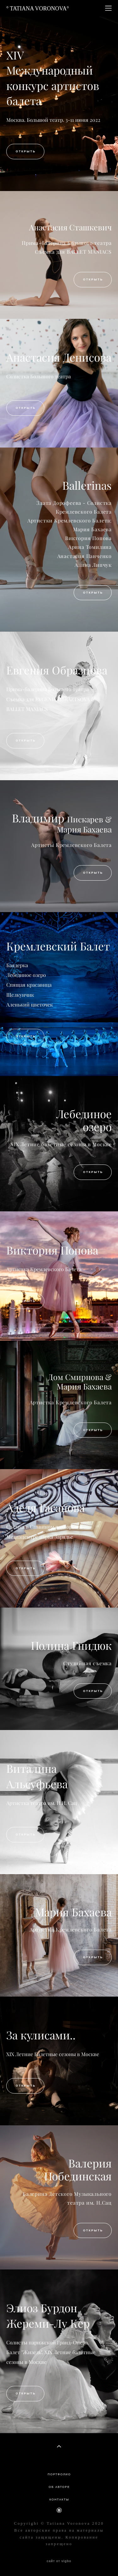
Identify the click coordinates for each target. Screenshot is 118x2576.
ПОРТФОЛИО (59, 2474)
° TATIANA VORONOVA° (37, 8)
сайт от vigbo (59, 2561)
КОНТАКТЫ (59, 2499)
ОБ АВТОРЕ (59, 2487)
